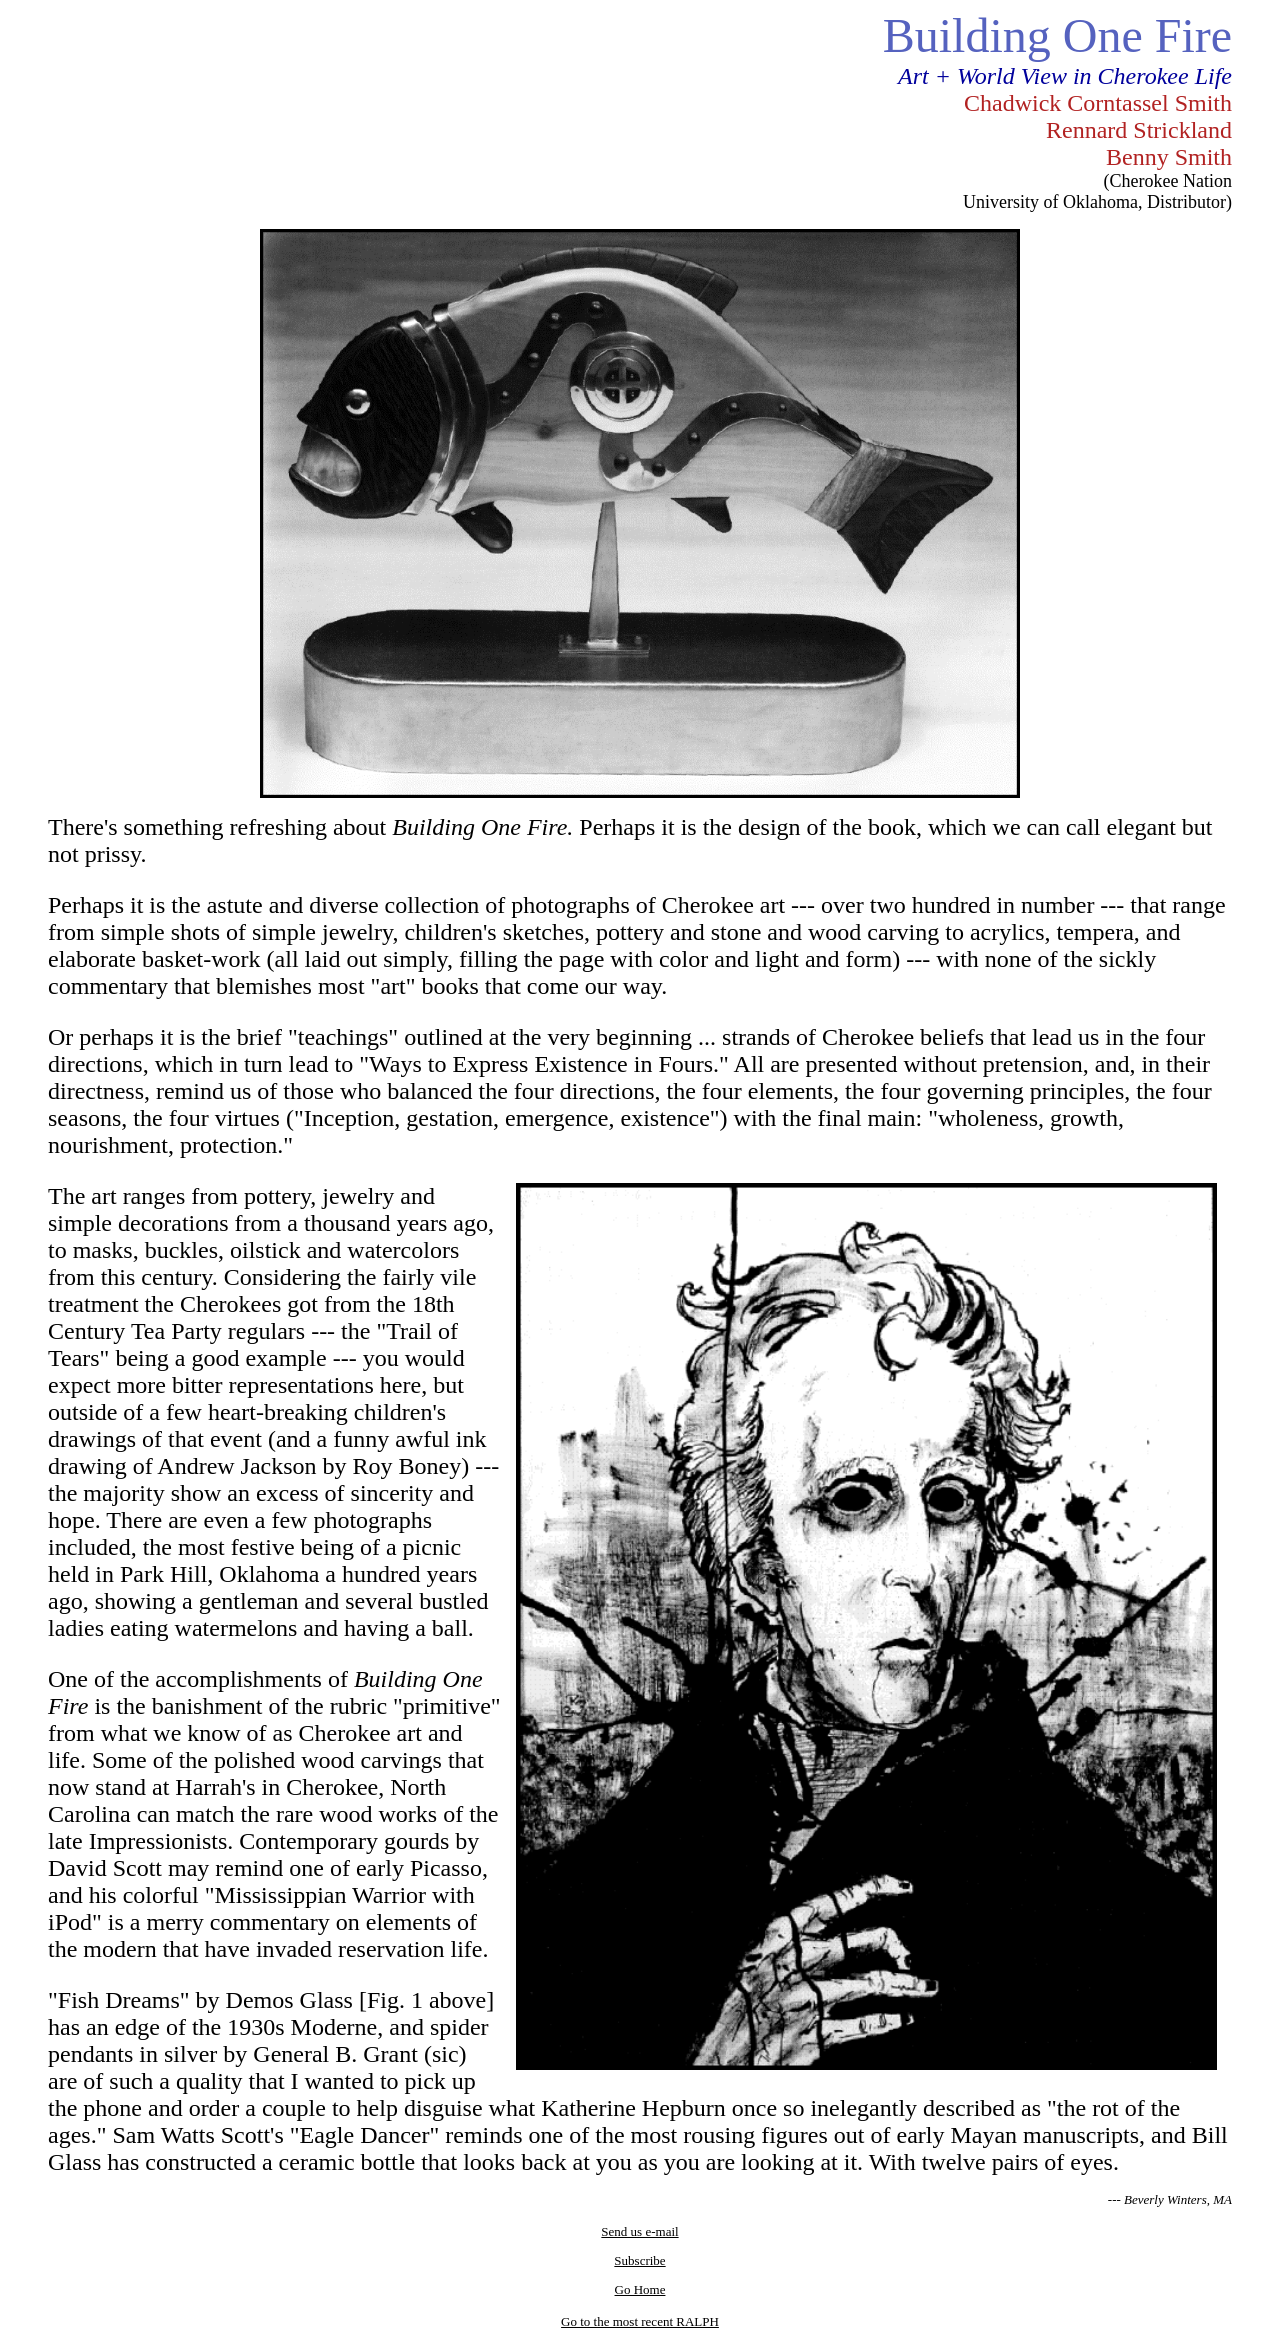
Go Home (640, 2289)
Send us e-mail (639, 2231)
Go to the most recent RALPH (640, 2321)
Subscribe (639, 2260)
